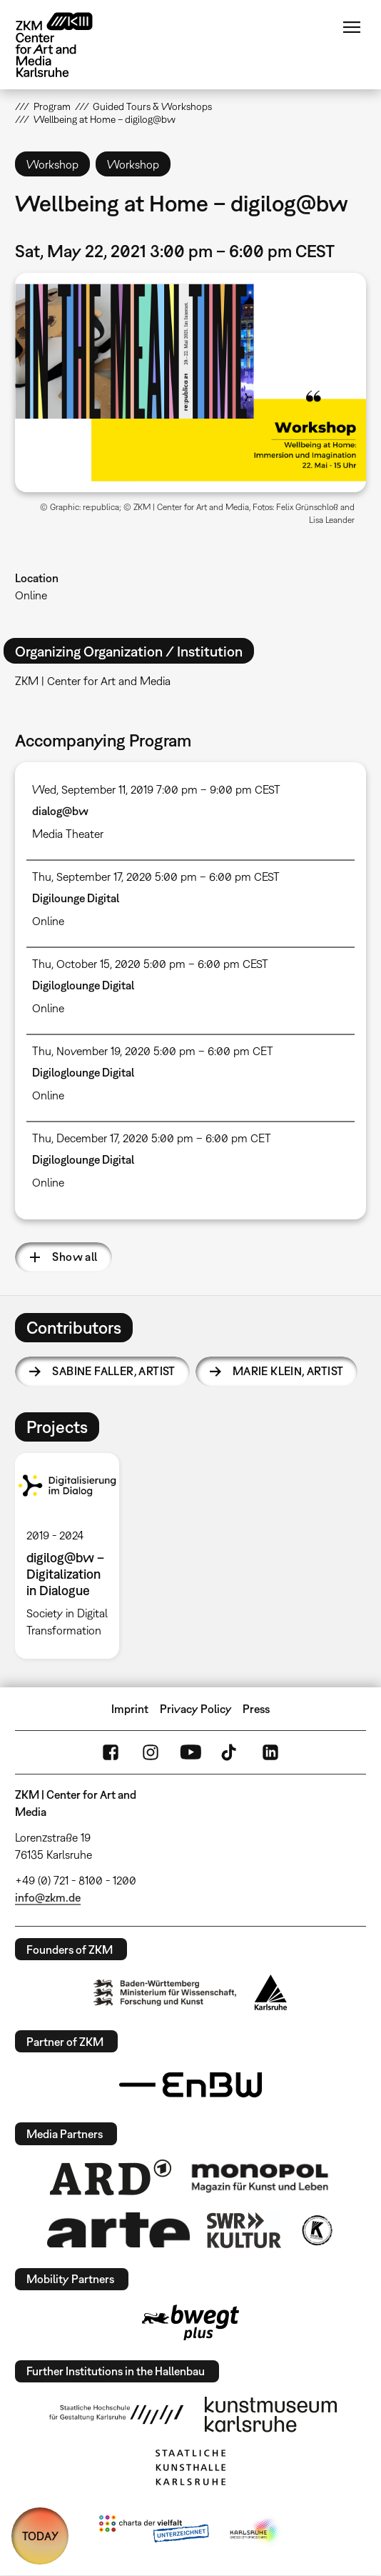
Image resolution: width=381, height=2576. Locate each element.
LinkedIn (270, 1752)
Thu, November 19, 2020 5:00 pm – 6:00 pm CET (152, 1050)
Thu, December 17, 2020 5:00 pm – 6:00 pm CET (151, 1138)
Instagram (150, 1752)
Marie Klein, (288, 1370)
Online (31, 595)
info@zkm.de (48, 1897)
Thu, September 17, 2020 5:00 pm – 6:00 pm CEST (156, 876)
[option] (73, 1556)
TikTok (230, 1752)
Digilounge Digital (75, 898)
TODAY (40, 2536)
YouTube (190, 1752)
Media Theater (67, 833)
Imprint (129, 1708)
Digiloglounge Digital (83, 985)
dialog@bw (60, 810)
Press (256, 1708)
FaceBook (110, 1752)
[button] (190, 382)
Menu (351, 27)
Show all (74, 1256)
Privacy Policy (196, 1708)
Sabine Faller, (113, 1370)
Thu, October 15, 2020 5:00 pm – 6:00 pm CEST (150, 963)
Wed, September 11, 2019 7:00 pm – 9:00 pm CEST (156, 789)
